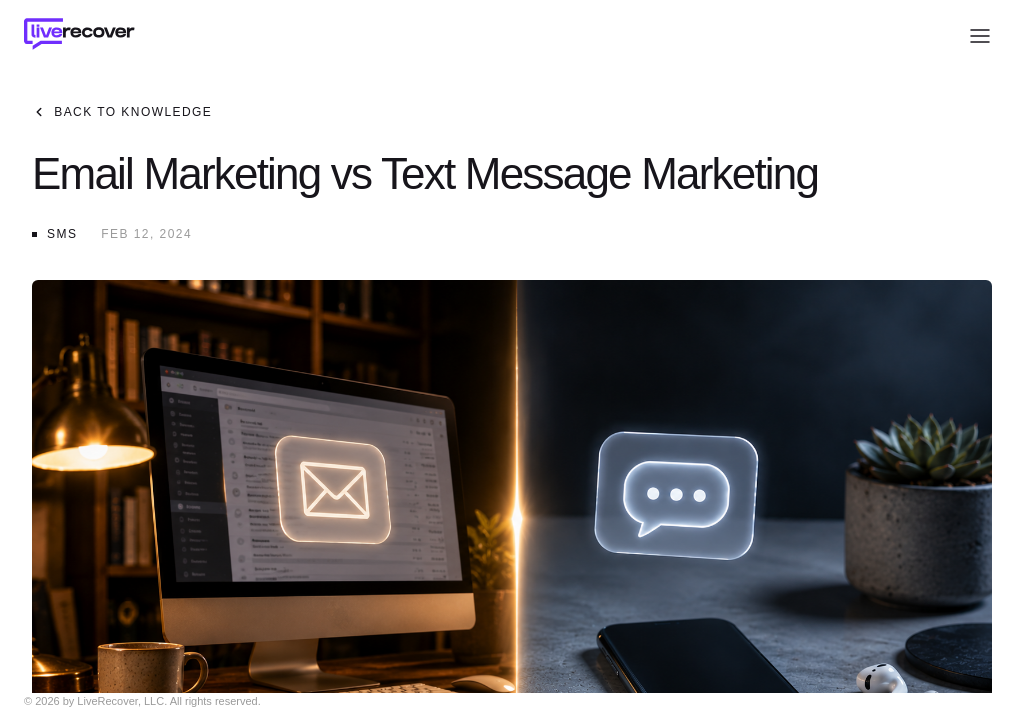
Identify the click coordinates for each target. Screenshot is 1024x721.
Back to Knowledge (123, 112)
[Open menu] (980, 36)
